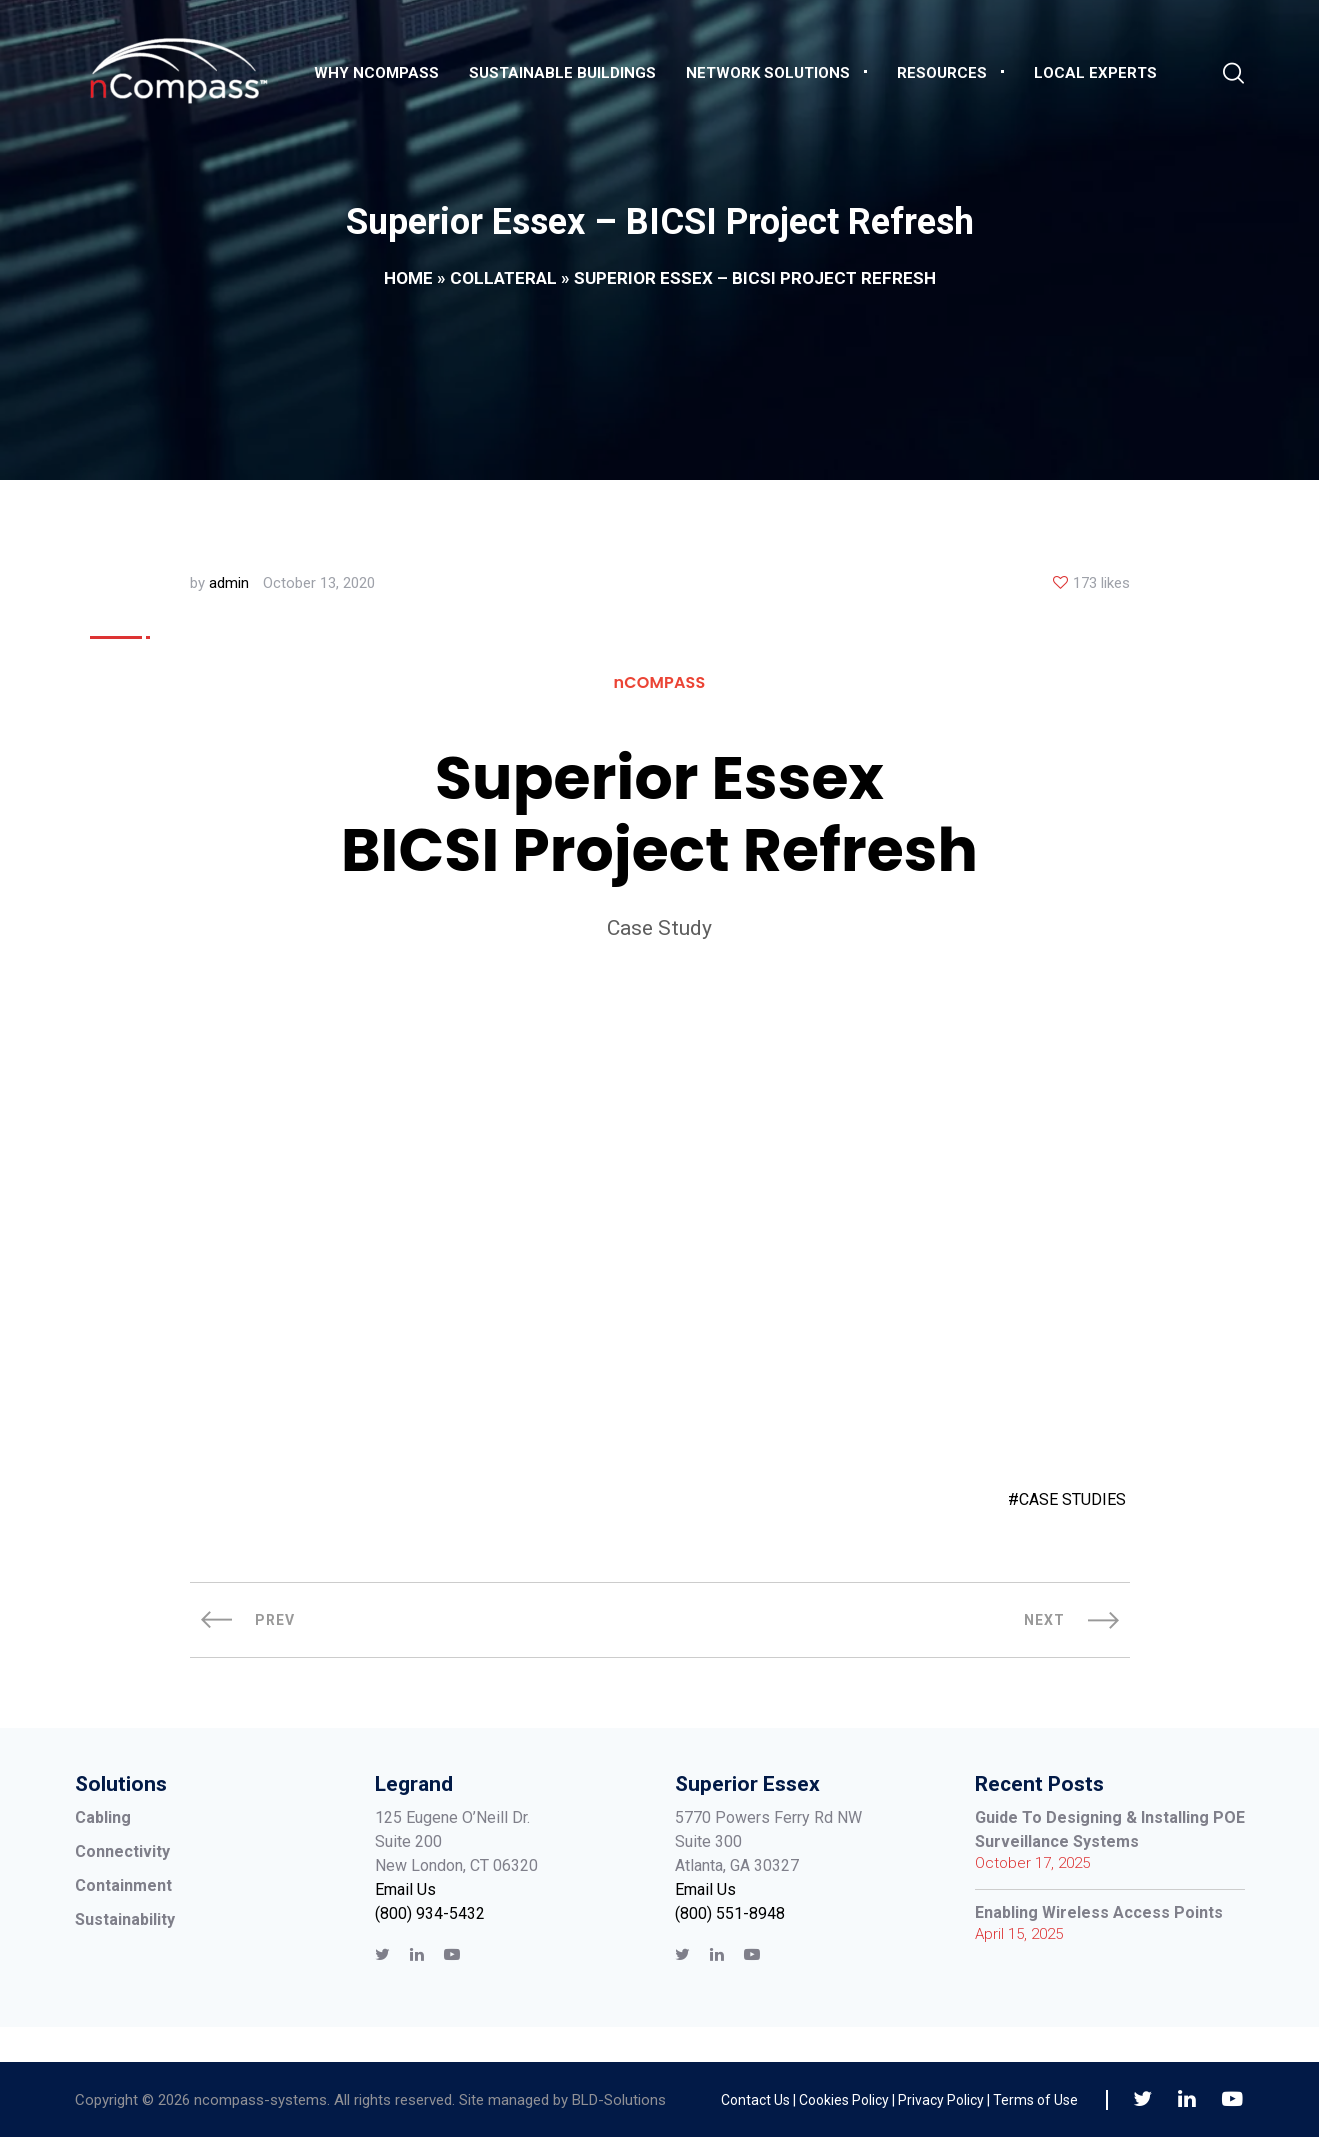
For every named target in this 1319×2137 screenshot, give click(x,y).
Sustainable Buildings (562, 73)
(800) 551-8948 (730, 1913)
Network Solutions (768, 73)
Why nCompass (376, 73)
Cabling (103, 1817)
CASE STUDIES (1072, 1499)
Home (408, 278)
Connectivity (122, 1851)
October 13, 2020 (319, 583)
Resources (942, 73)
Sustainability (125, 1919)
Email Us (405, 1889)
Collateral (503, 278)
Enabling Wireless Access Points (1099, 1912)
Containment (123, 1885)
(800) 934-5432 (430, 1913)
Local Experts (1095, 73)
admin (229, 583)
